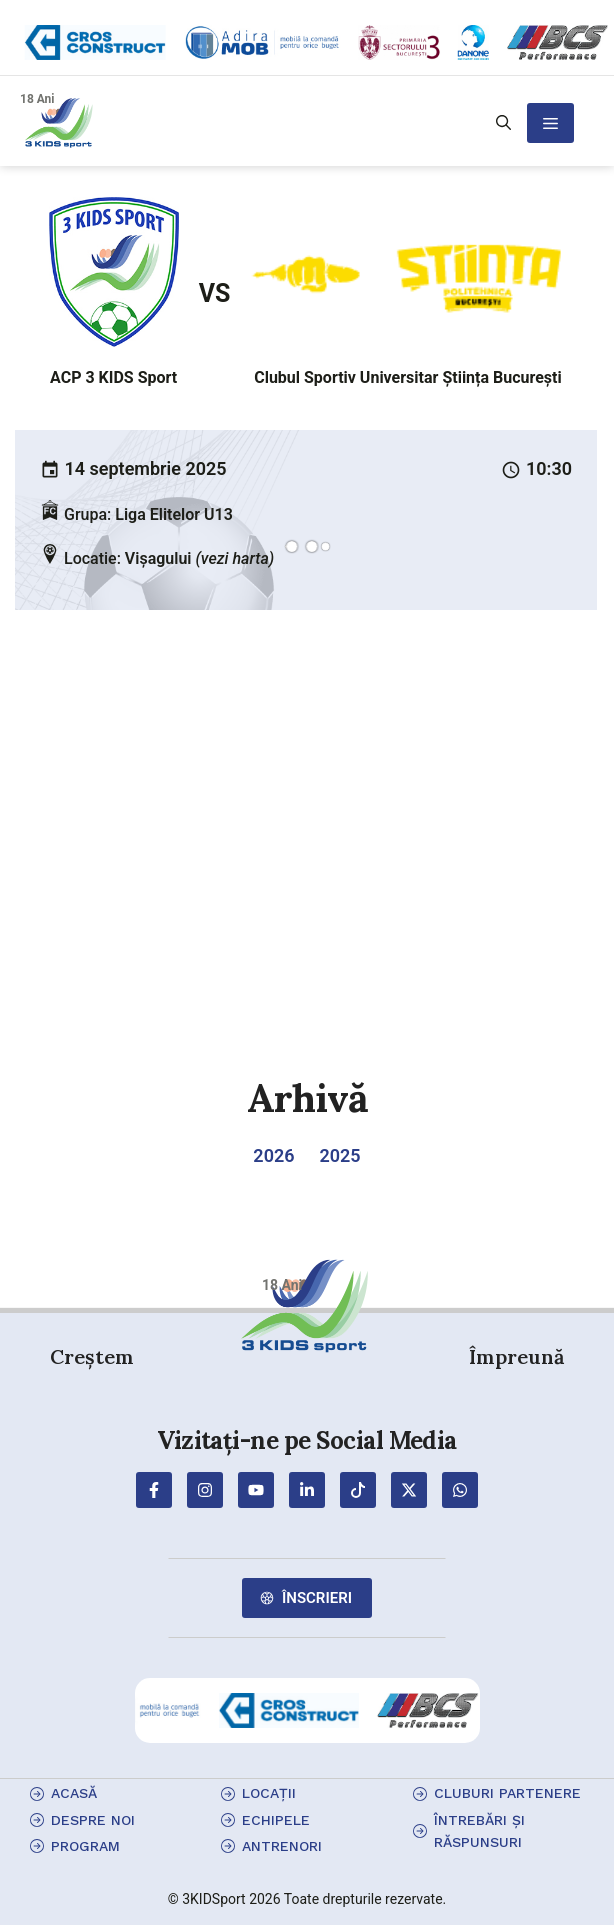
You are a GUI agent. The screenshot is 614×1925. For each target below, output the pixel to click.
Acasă (74, 1793)
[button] (503, 123)
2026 (273, 1155)
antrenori (282, 1846)
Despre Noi (93, 1820)
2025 (340, 1155)
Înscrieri (317, 1598)
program (85, 1846)
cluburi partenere (507, 1793)
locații (269, 1793)
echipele (276, 1820)
